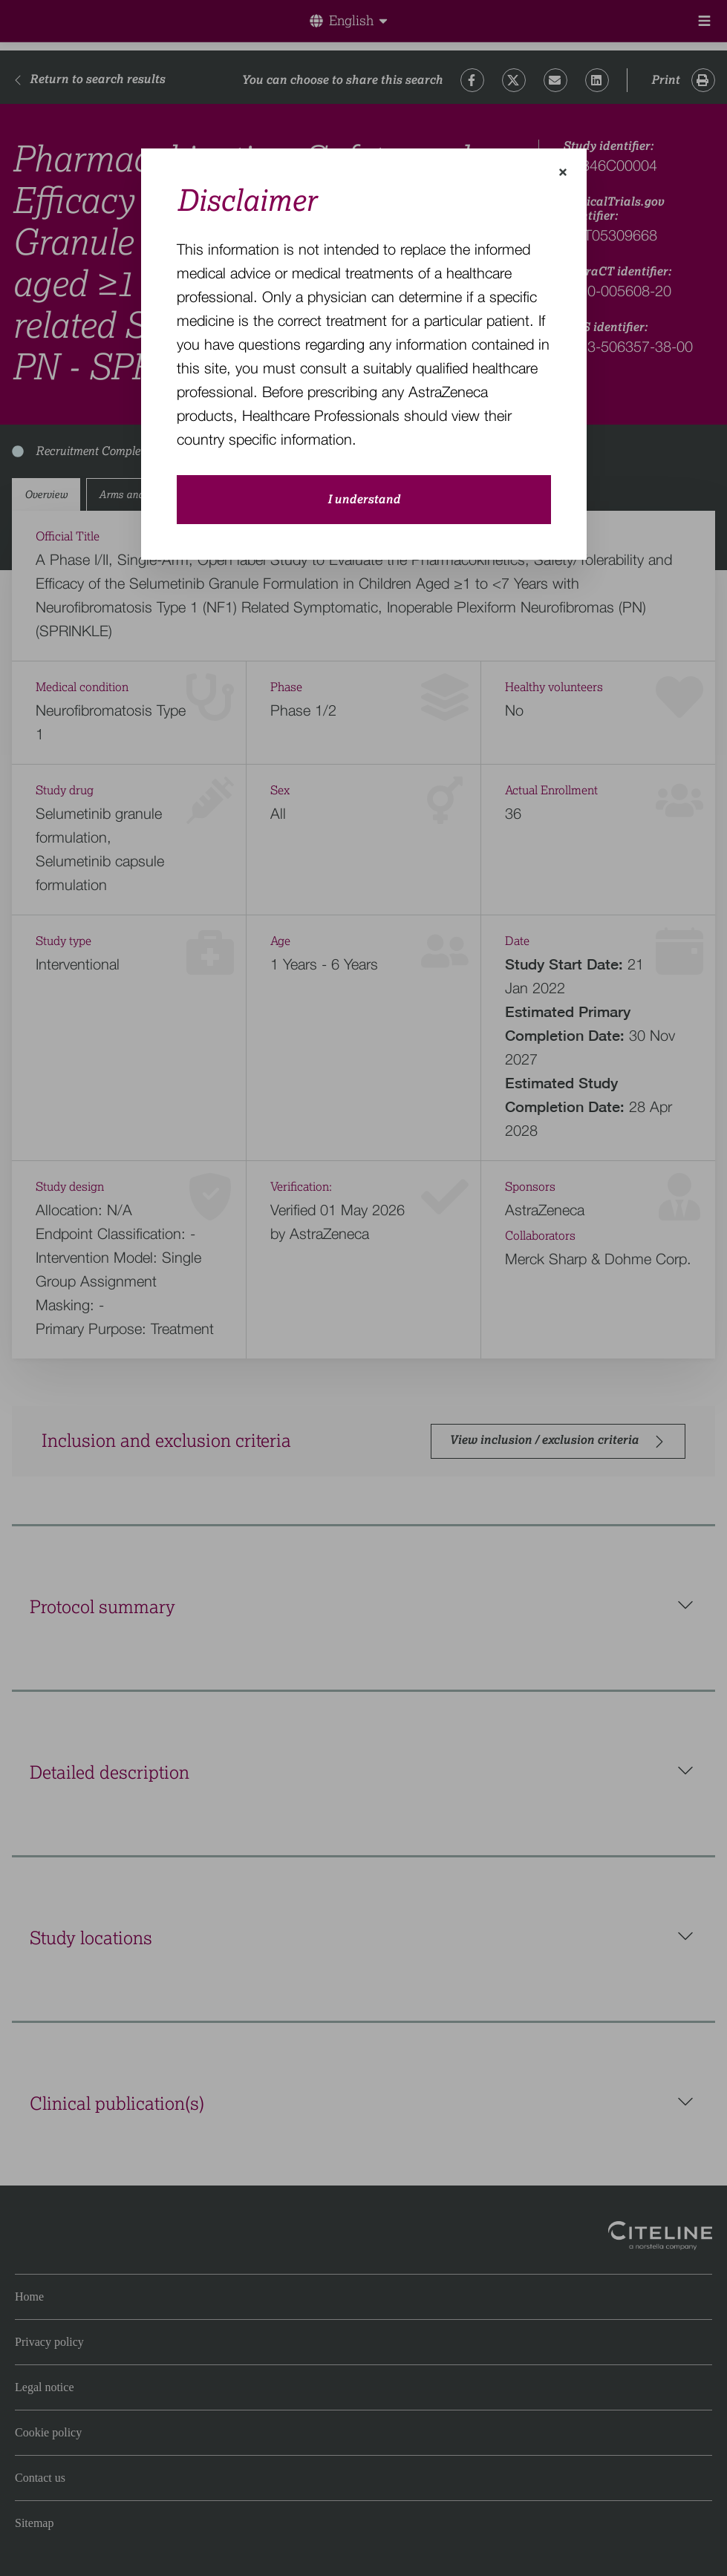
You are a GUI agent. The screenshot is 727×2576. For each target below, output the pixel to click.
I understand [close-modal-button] (363, 500)
